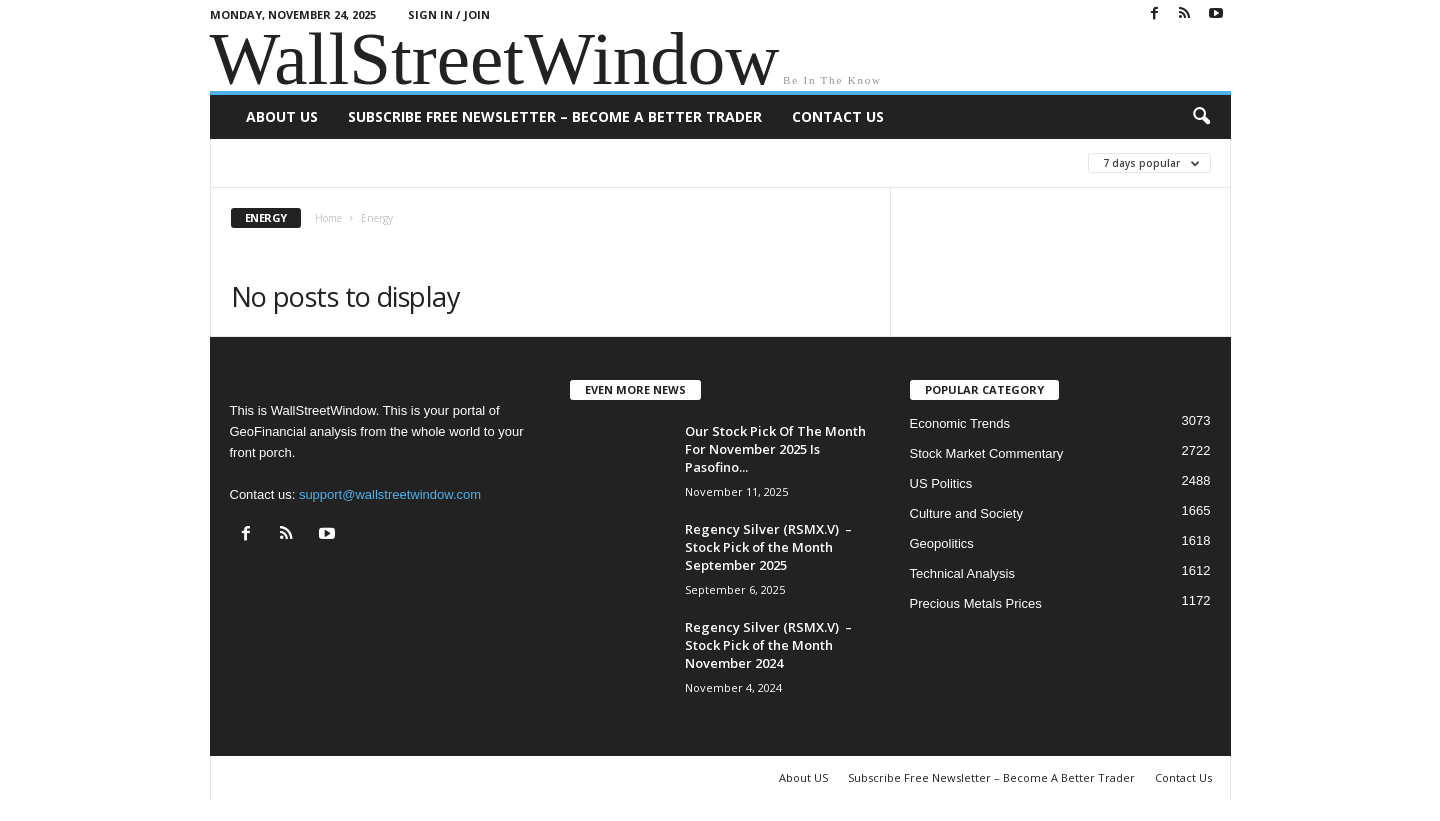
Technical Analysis (963, 573)
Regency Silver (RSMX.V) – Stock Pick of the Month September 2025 (768, 547)
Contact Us (838, 116)
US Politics (941, 483)
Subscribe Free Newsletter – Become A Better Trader (555, 116)
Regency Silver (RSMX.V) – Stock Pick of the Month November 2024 (768, 645)
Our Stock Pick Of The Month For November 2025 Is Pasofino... (775, 449)
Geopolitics (942, 543)
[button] (1201, 117)
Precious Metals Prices (976, 603)
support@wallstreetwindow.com (390, 494)
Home (328, 218)
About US (282, 116)
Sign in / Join (449, 14)
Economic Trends (960, 423)
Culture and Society (966, 513)
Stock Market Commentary (987, 453)
